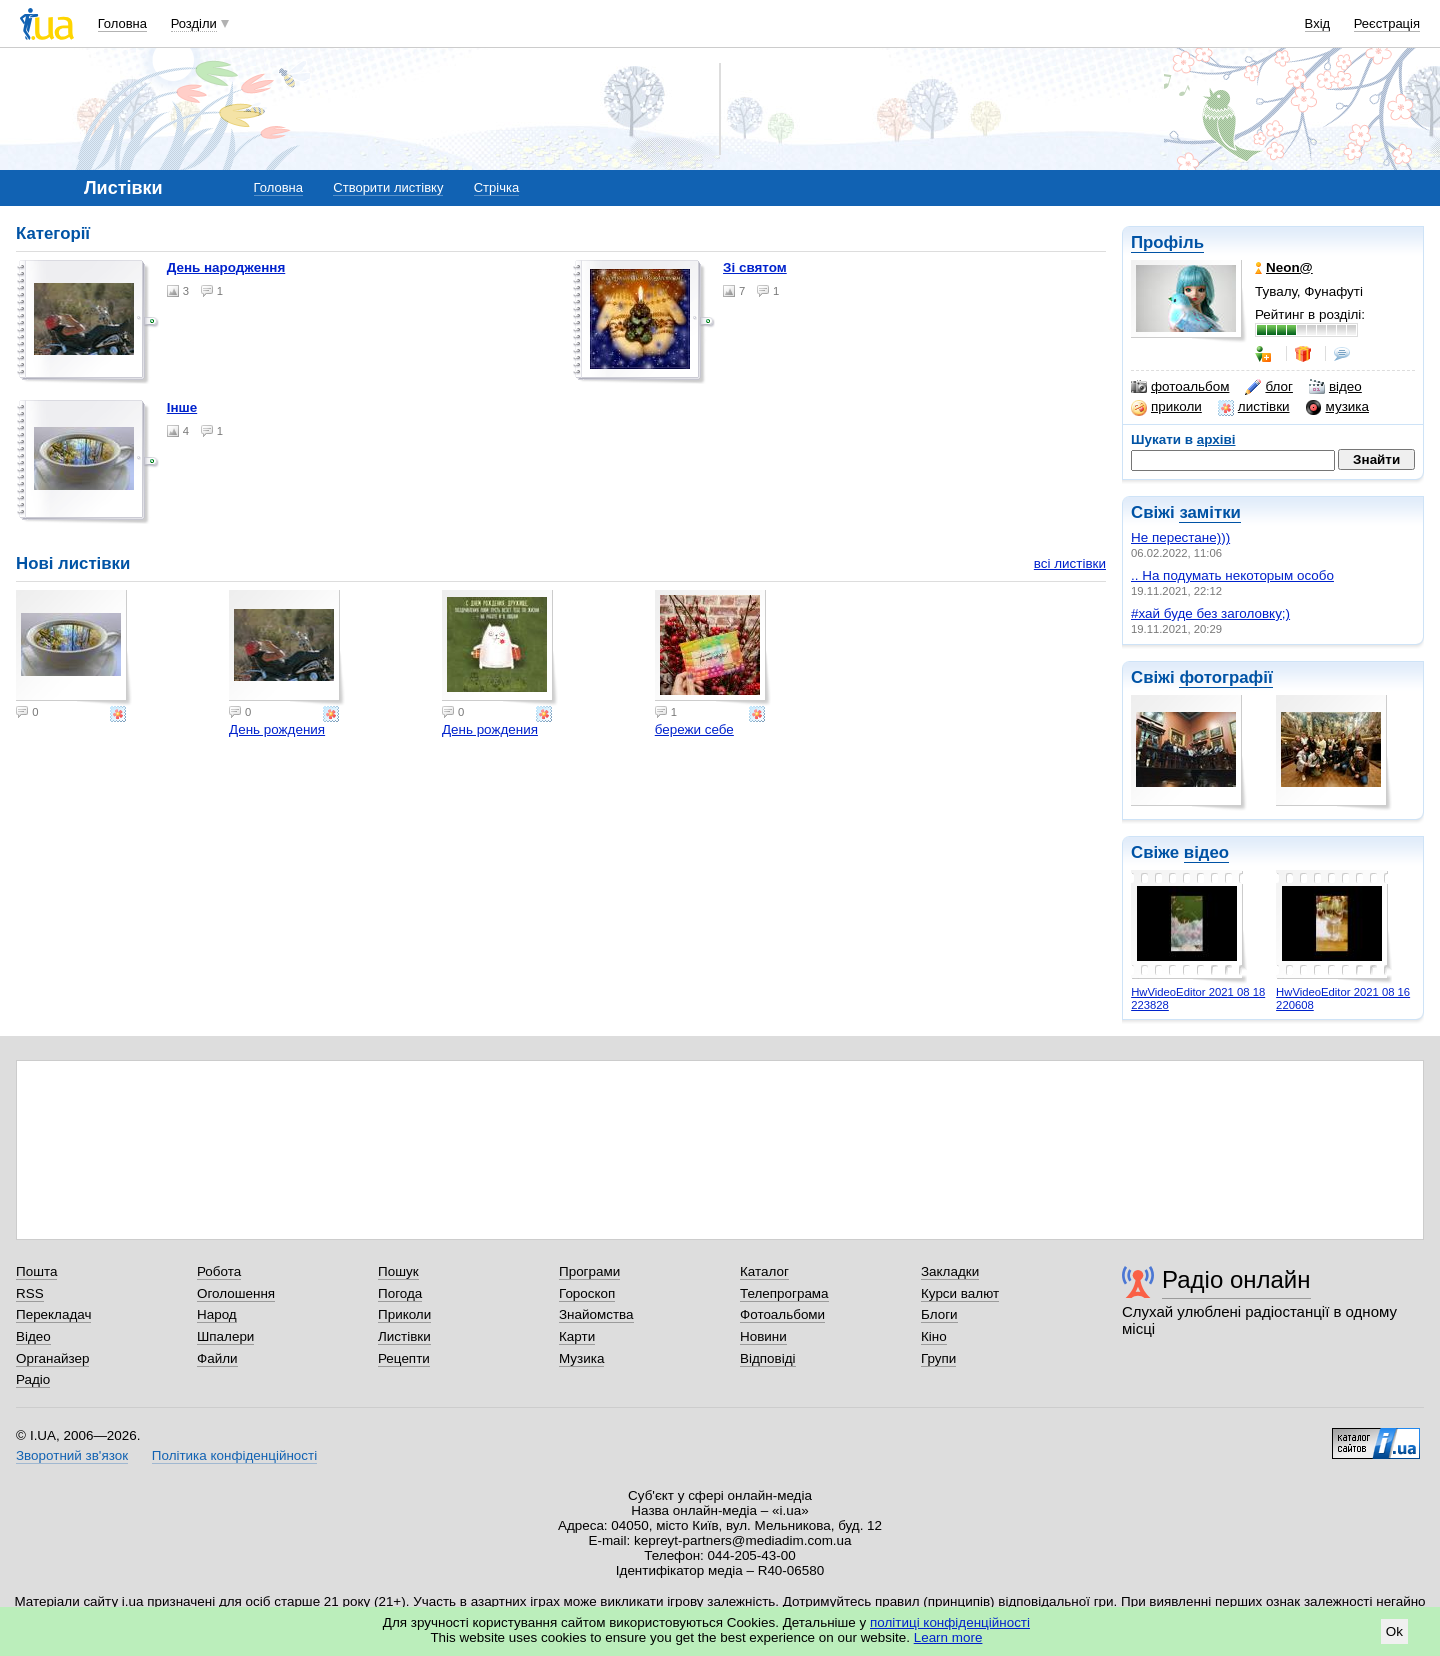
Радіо (33, 1379)
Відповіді (768, 1358)
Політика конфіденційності (234, 1455)
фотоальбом (1180, 387)
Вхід (1318, 23)
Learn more (948, 1637)
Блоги (939, 1314)
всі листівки (1070, 563)
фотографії (1225, 677)
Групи (938, 1358)
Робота (219, 1271)
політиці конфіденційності (950, 1622)
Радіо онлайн (1236, 1279)
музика (1337, 407)
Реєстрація (1387, 23)
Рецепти (404, 1358)
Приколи (404, 1314)
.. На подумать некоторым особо (1232, 575)
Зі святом (755, 267)
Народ (217, 1314)
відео (1335, 387)
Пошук (398, 1271)
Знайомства (596, 1314)
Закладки (950, 1271)
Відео (33, 1336)
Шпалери (225, 1336)
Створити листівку (388, 187)
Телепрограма (784, 1293)
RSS (30, 1293)
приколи (1166, 407)
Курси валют (960, 1293)
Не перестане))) (1180, 537)
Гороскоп (587, 1293)
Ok (1394, 1631)
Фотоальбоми (782, 1314)
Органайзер (52, 1358)
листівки (1254, 407)
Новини (763, 1336)
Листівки (404, 1336)
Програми (589, 1271)
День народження (226, 267)
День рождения (277, 729)
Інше (182, 407)
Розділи (194, 23)
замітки (1210, 512)
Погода (400, 1293)
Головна (122, 23)
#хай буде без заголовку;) (1210, 613)
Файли (217, 1358)
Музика (581, 1358)
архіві (1216, 439)
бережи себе (694, 729)
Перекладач (53, 1314)
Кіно (934, 1336)
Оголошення (236, 1293)
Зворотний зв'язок (72, 1455)
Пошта (36, 1271)
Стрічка (496, 187)
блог (1268, 387)
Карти (577, 1336)
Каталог (764, 1271)
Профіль (1167, 242)
